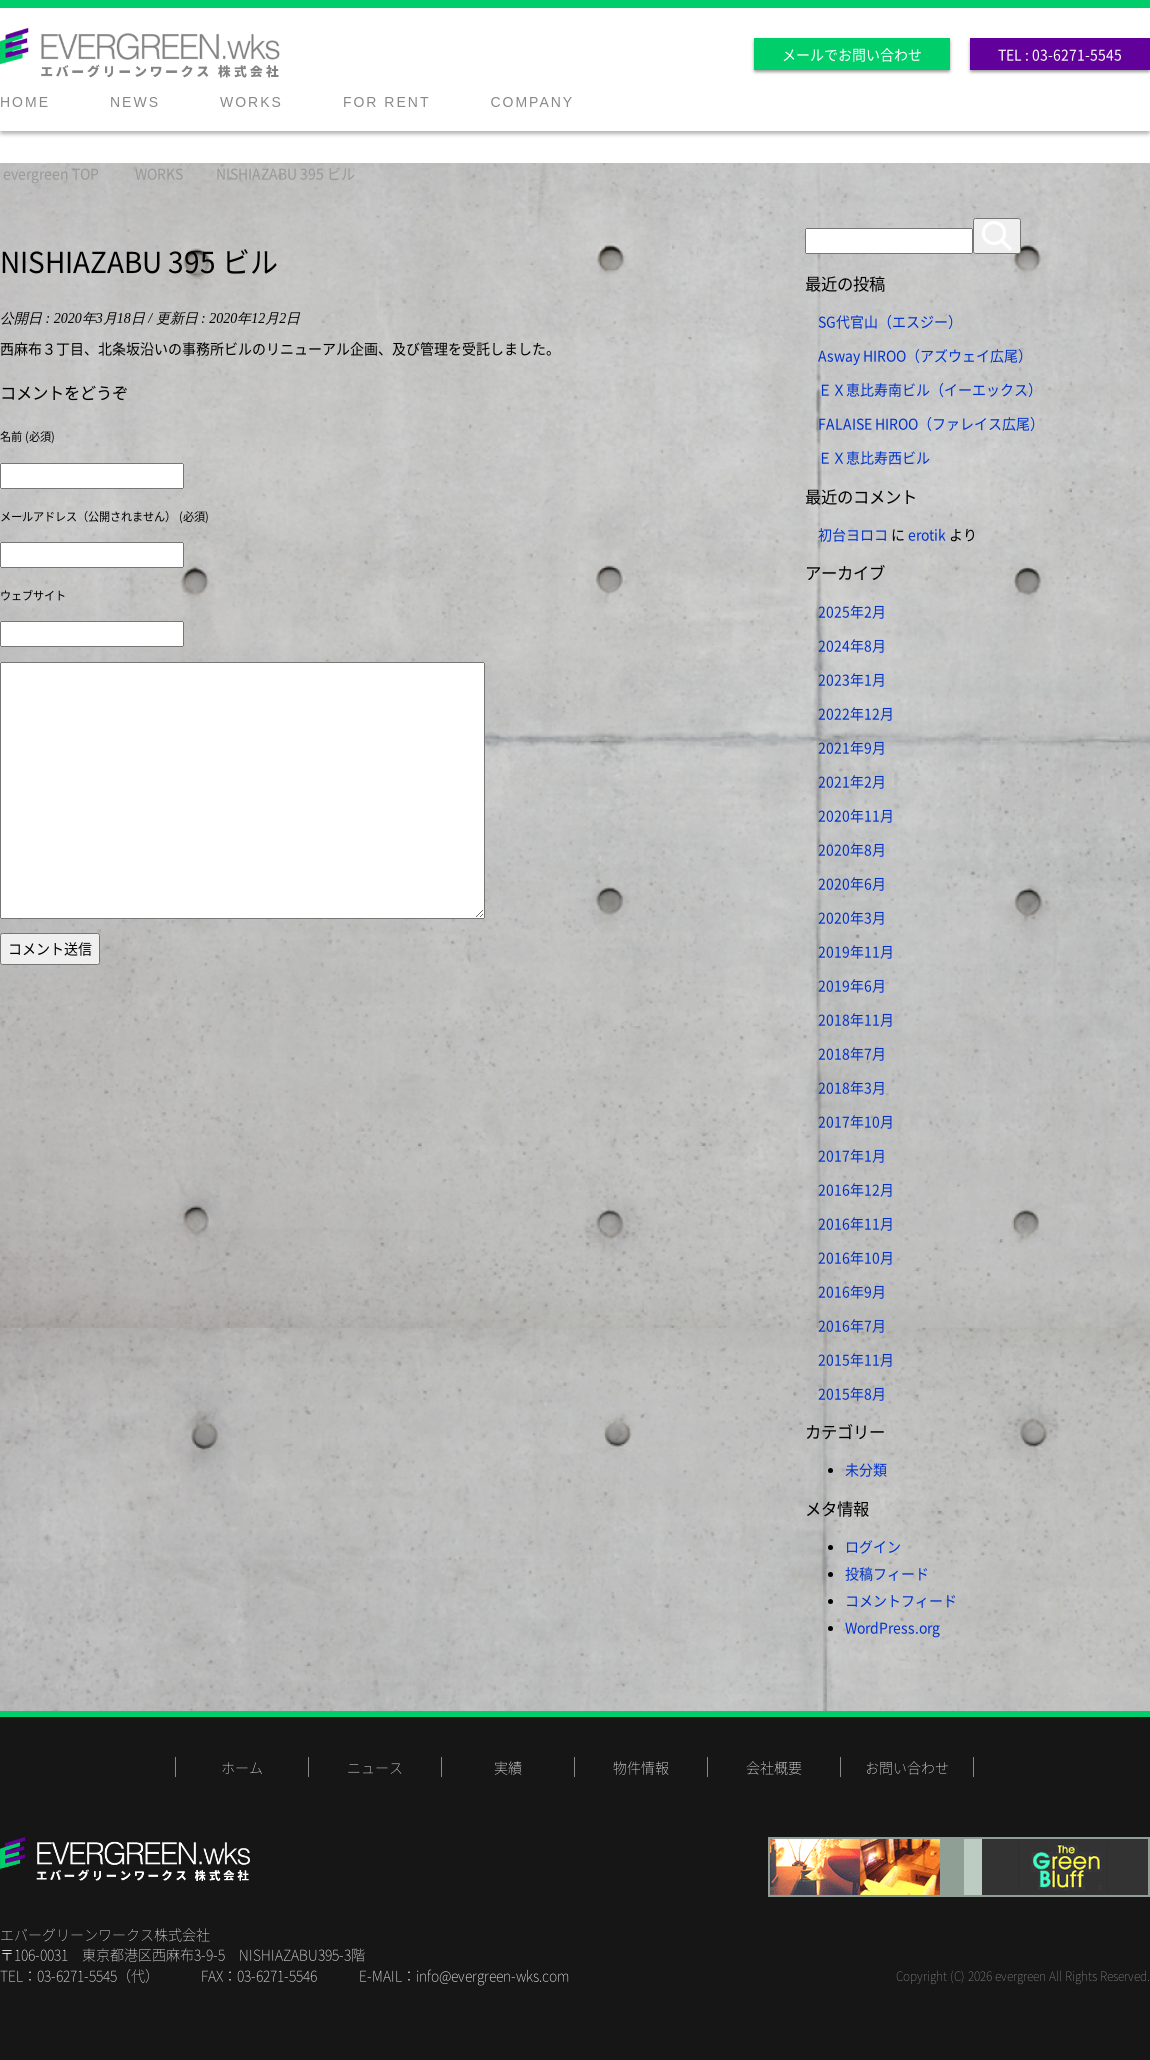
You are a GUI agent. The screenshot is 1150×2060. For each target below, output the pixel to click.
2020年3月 (852, 917)
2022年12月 (856, 713)
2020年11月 (856, 815)
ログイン (873, 1546)
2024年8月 (852, 645)
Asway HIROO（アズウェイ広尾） (925, 355)
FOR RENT (387, 102)
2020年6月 (852, 883)
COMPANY (532, 102)
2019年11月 (856, 951)
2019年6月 (852, 985)
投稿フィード (887, 1573)
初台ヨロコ (853, 534)
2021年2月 (852, 781)
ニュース (375, 1767)
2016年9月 (852, 1291)
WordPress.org (892, 1627)
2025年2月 (852, 611)
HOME (25, 102)
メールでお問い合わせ (852, 54)
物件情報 (641, 1767)
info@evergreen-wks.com (492, 1975)
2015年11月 (856, 1359)
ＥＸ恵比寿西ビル (874, 457)
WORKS (251, 102)
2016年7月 (852, 1325)
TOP (51, 173)
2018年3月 (852, 1087)
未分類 (866, 1469)
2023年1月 (852, 679)
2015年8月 (852, 1393)
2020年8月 (852, 849)
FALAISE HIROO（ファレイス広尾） (931, 423)
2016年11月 (856, 1223)
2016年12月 (856, 1189)
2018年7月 (852, 1053)
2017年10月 (856, 1121)
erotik (927, 534)
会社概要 (774, 1767)
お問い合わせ (907, 1767)
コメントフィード (901, 1600)
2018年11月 (856, 1019)
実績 (508, 1767)
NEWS (135, 102)
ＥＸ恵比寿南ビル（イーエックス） (930, 389)
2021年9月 (852, 747)
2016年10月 (856, 1257)
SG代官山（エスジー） (890, 321)
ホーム (242, 1767)
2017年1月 (852, 1155)
